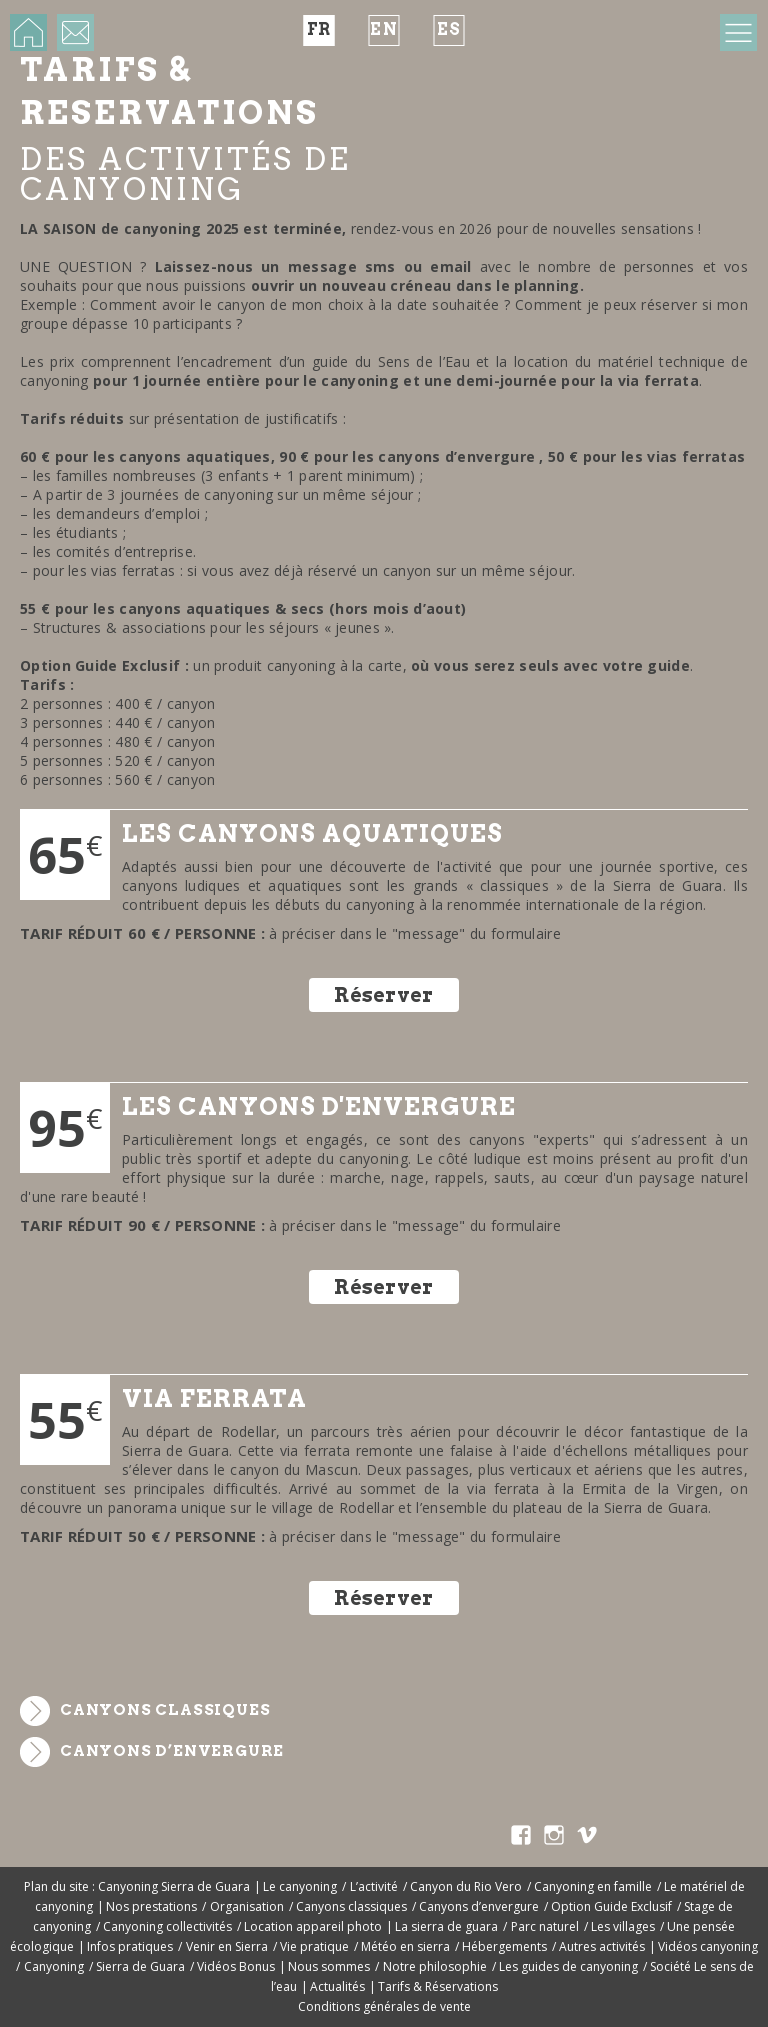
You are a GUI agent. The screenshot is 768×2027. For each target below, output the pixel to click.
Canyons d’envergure (172, 1751)
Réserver (383, 995)
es (449, 29)
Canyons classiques (165, 1710)
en (384, 29)
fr (319, 29)
